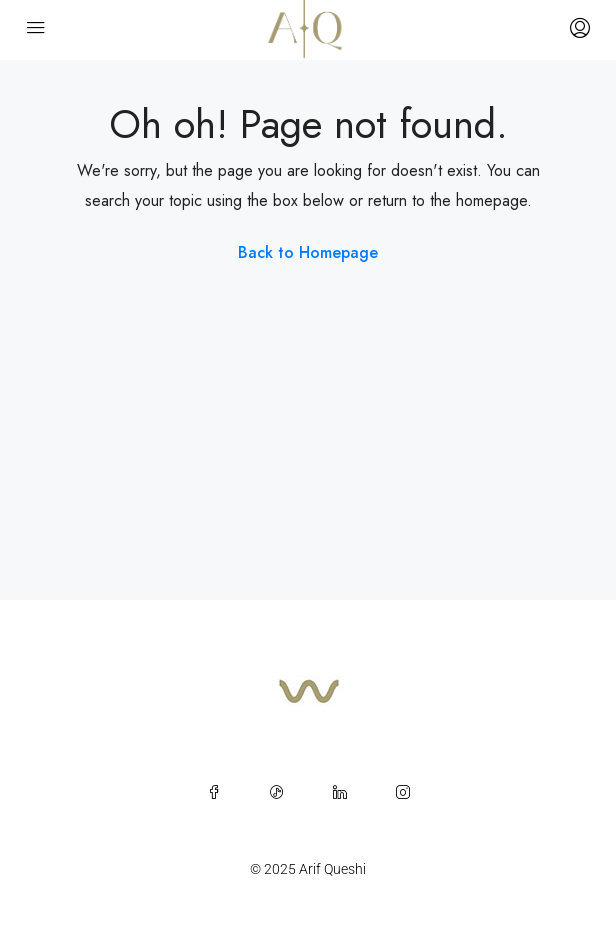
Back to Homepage (308, 252)
